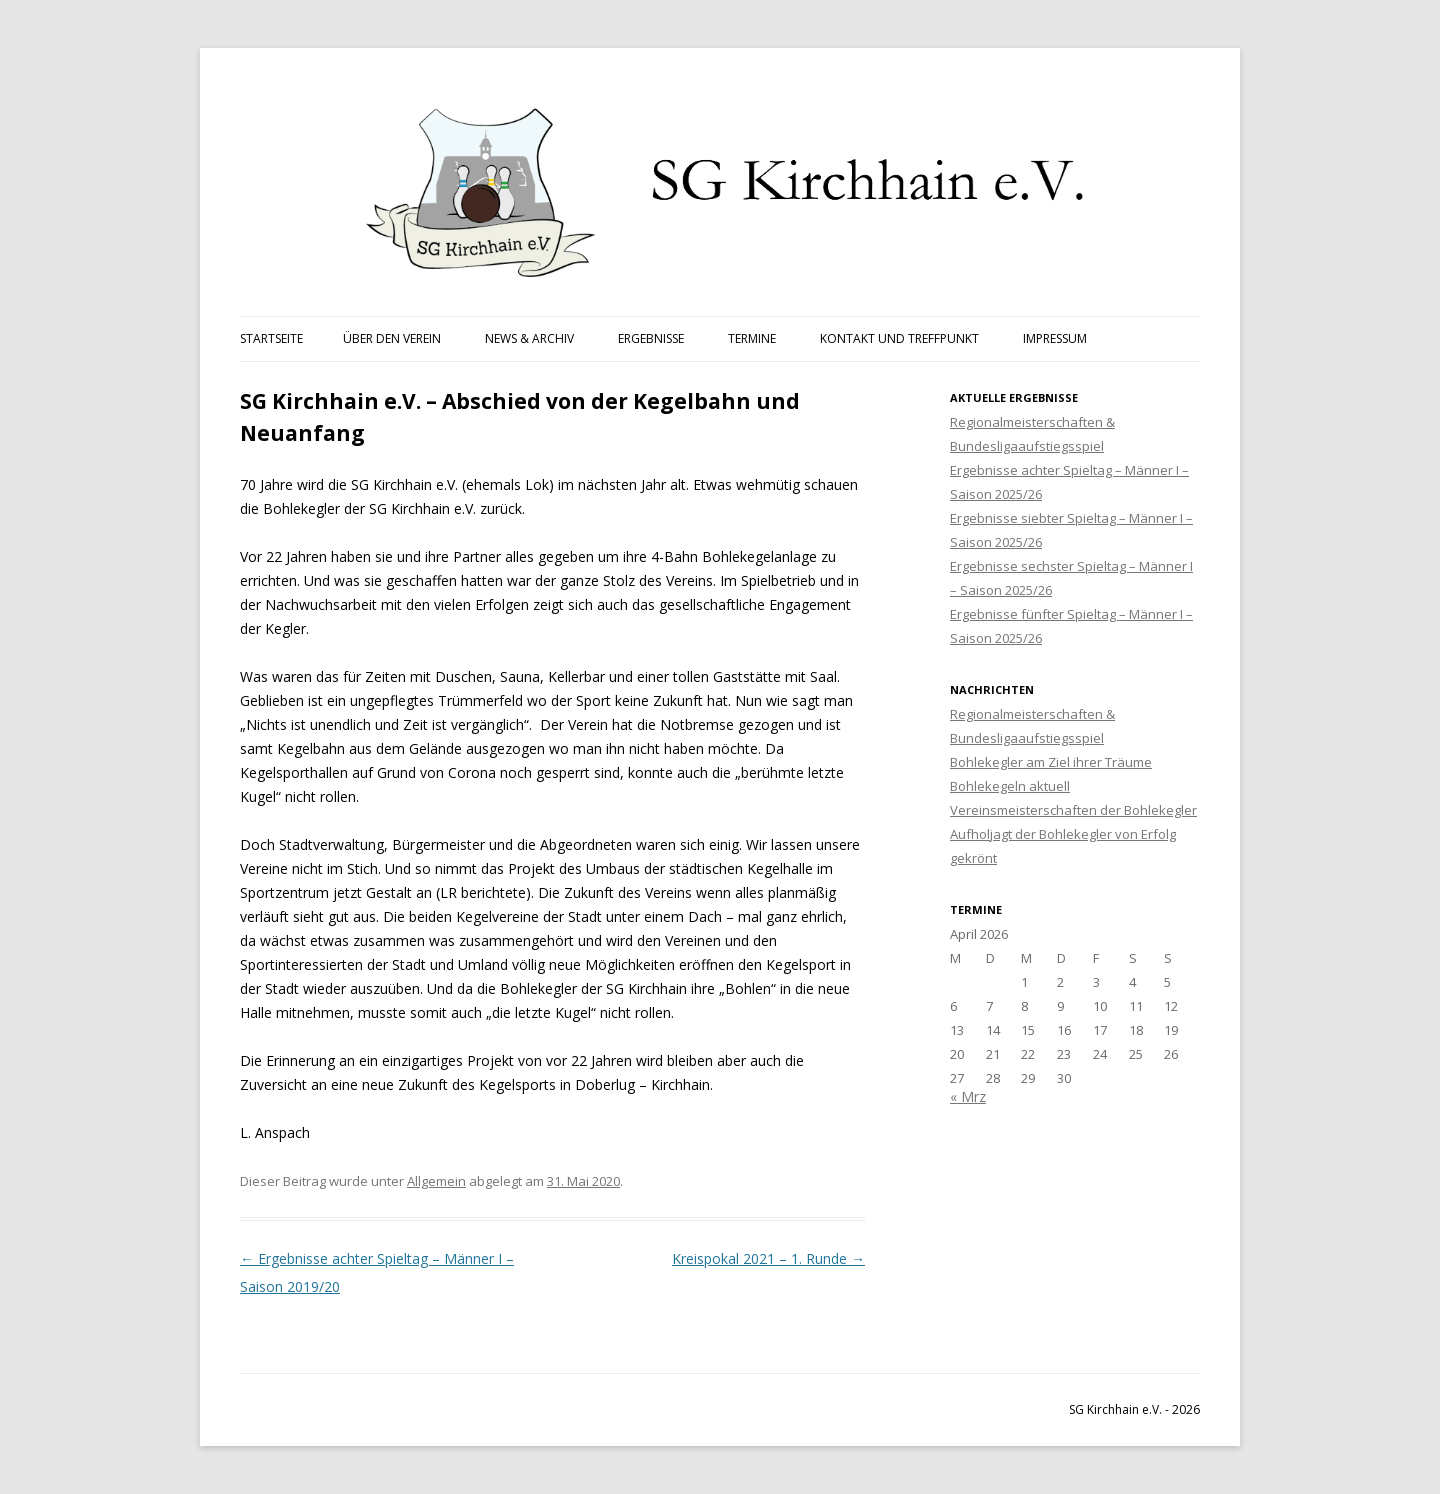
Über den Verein (392, 338)
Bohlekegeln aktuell (1010, 786)
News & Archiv (529, 338)
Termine (752, 338)
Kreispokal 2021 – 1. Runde (768, 1258)
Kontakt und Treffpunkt (899, 338)
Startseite (271, 338)
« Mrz (968, 1096)
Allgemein (436, 1181)
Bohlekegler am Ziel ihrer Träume (1051, 762)
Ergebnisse (651, 338)
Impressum (1055, 338)
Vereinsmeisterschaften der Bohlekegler (1073, 810)
